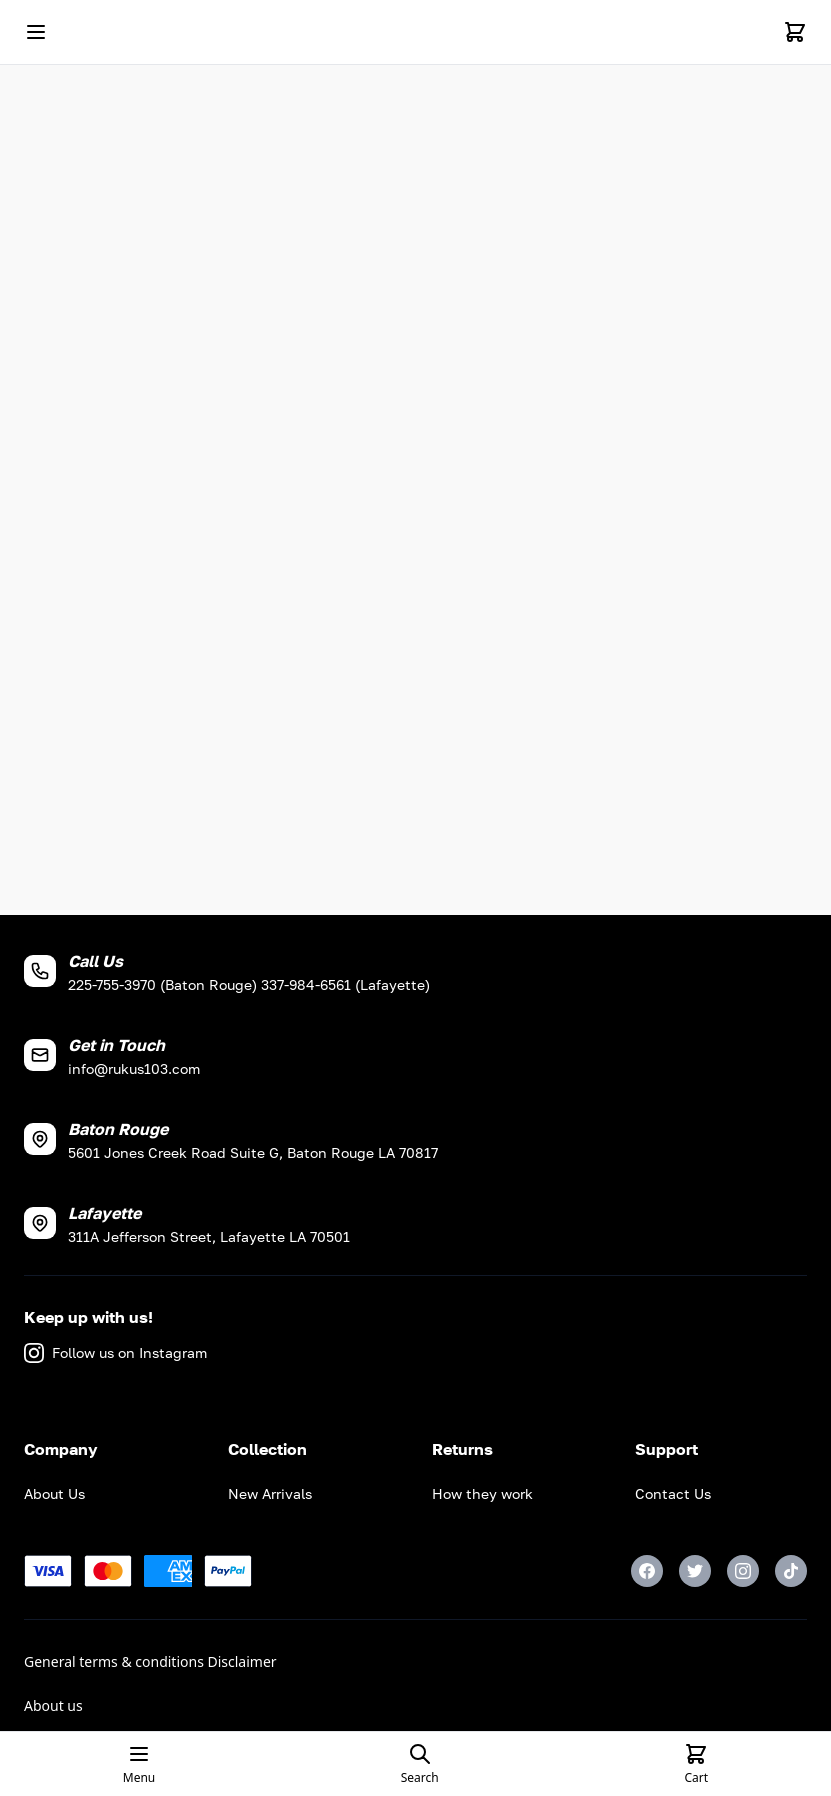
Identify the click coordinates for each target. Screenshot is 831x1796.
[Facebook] (647, 1571)
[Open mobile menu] (36, 32)
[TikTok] (791, 1571)
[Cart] (795, 32)
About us (53, 1705)
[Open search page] (420, 1764)
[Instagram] (743, 1571)
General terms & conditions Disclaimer (150, 1661)
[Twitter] (695, 1571)
